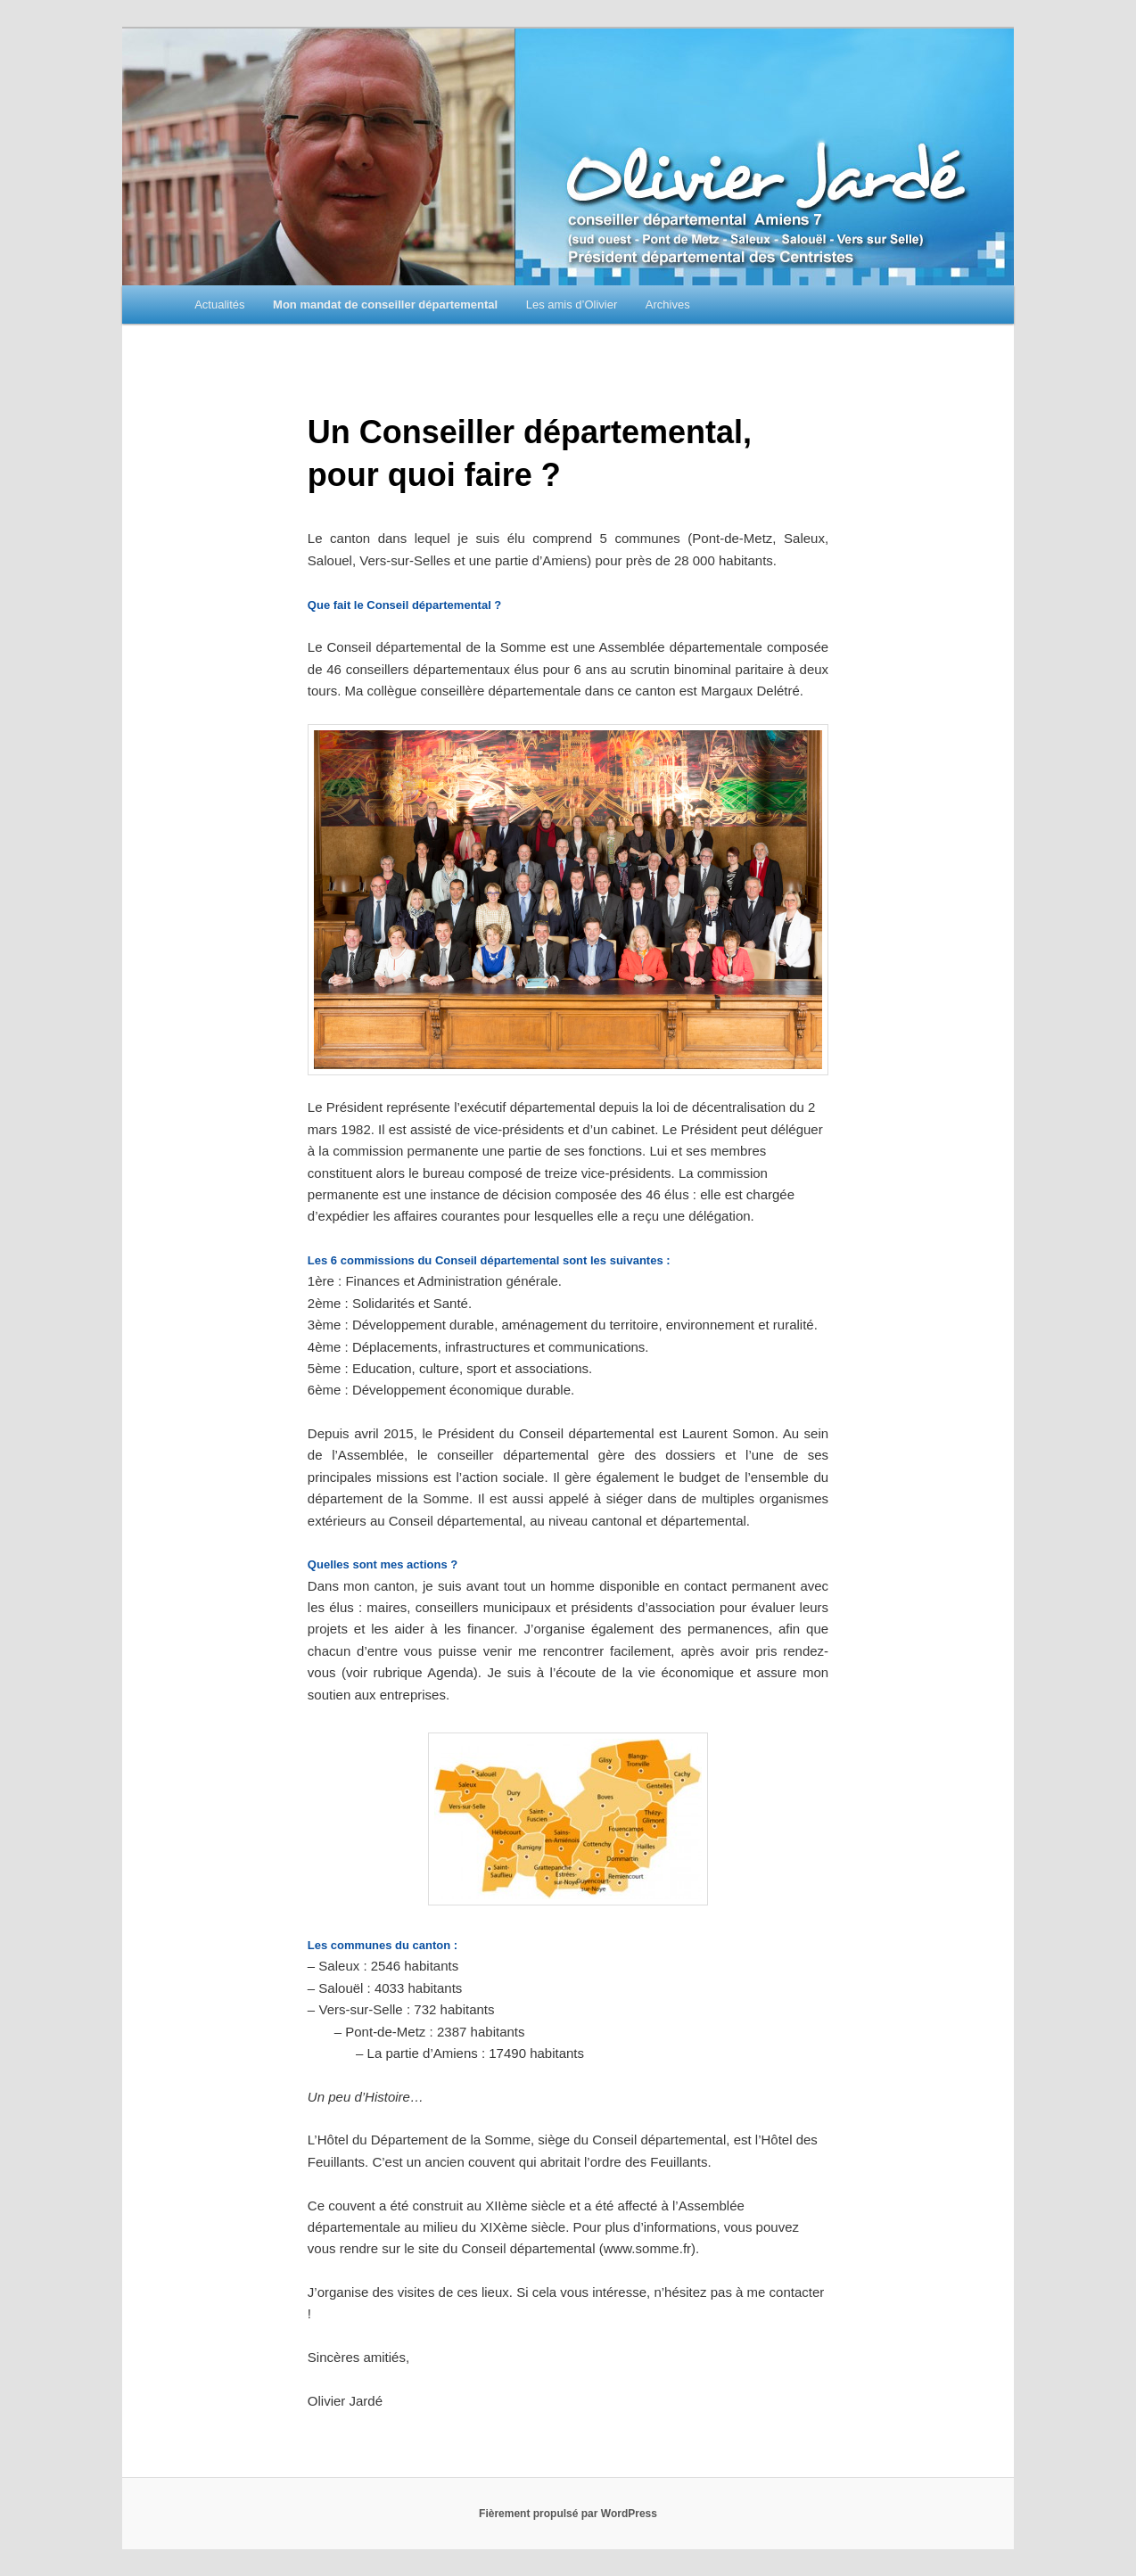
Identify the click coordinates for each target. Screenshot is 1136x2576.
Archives (668, 304)
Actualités (219, 304)
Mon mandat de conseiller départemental (385, 304)
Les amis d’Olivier (572, 304)
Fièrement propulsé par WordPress (568, 2513)
